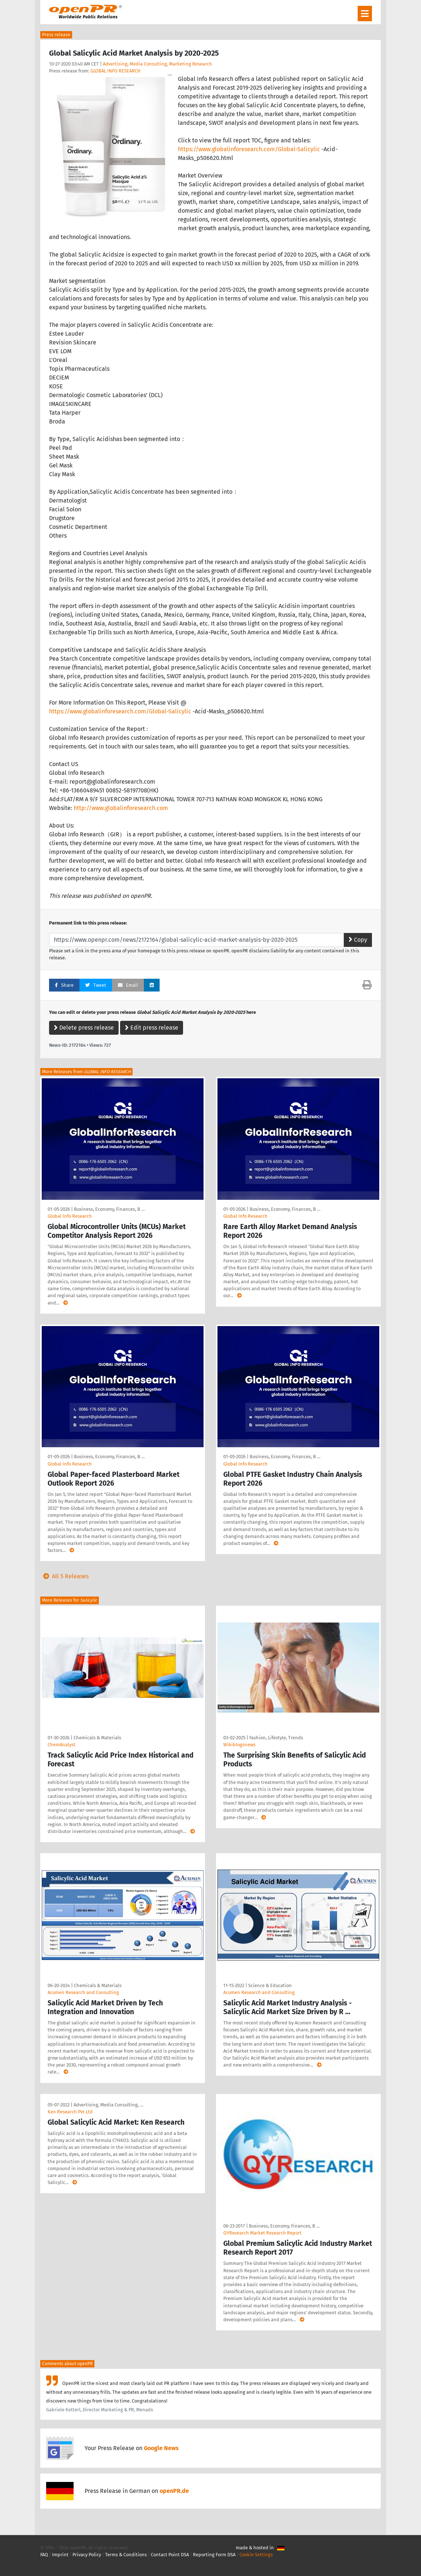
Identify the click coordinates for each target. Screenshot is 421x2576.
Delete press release (84, 1027)
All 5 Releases (64, 1576)
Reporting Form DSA (214, 2554)
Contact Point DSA (170, 2554)
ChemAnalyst (61, 1744)
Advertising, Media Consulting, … (108, 2105)
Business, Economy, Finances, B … (109, 1209)
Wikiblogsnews (239, 1744)
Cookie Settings (256, 2554)
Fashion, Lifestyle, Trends (276, 1737)
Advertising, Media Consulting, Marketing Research (157, 64)
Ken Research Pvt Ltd (70, 2111)
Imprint (60, 2554)
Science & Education (270, 1985)
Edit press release (151, 1027)
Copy (358, 939)
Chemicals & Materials (97, 1737)
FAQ (44, 2554)
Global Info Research (70, 1216)
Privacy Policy (86, 2554)
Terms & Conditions (126, 2554)
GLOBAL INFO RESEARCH (115, 71)
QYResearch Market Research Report (262, 2233)
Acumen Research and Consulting (83, 1992)
